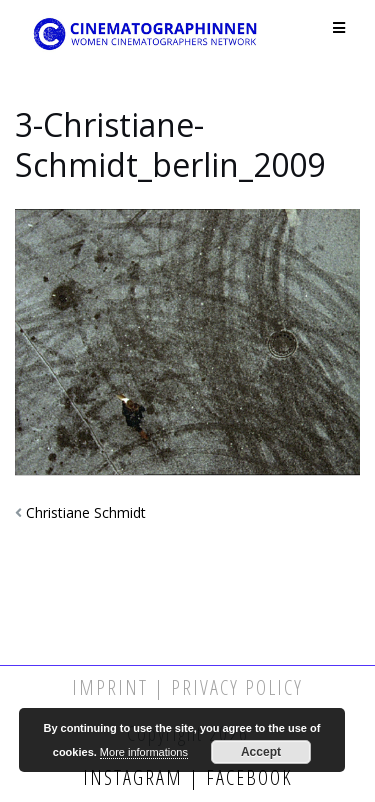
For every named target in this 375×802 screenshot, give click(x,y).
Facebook (246, 777)
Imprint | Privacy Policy (187, 687)
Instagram (136, 777)
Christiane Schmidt (86, 512)
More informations (144, 752)
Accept (261, 752)
